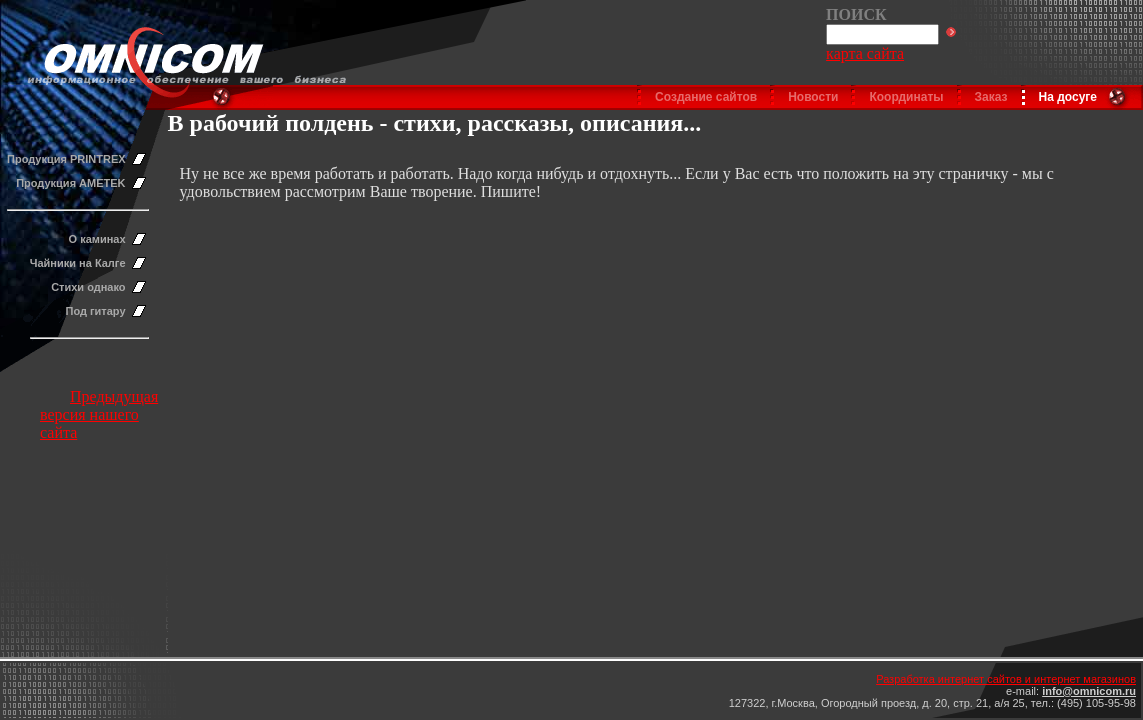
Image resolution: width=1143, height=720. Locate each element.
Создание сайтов (706, 97)
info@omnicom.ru (1089, 691)
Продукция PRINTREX (66, 159)
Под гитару (96, 311)
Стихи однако (88, 287)
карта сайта (865, 53)
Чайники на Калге (78, 263)
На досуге (1068, 97)
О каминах (97, 239)
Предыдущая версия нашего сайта (99, 414)
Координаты (906, 97)
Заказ (991, 97)
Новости (813, 97)
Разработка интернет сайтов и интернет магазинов (1006, 679)
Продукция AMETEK (70, 183)
